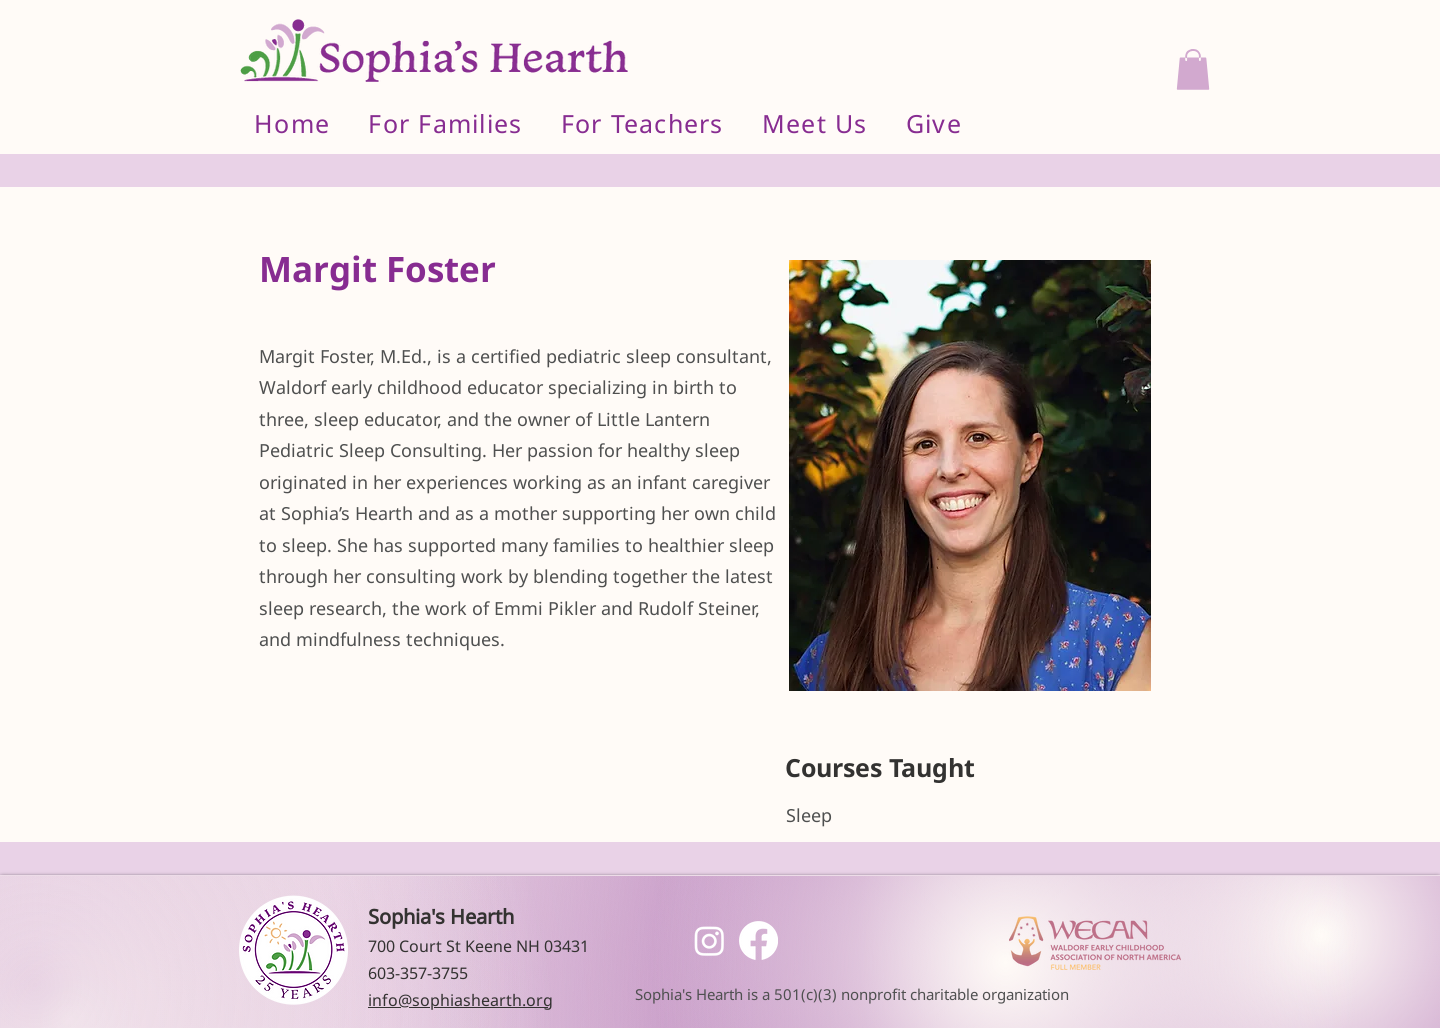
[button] (1193, 69)
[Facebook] (758, 940)
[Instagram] (709, 940)
